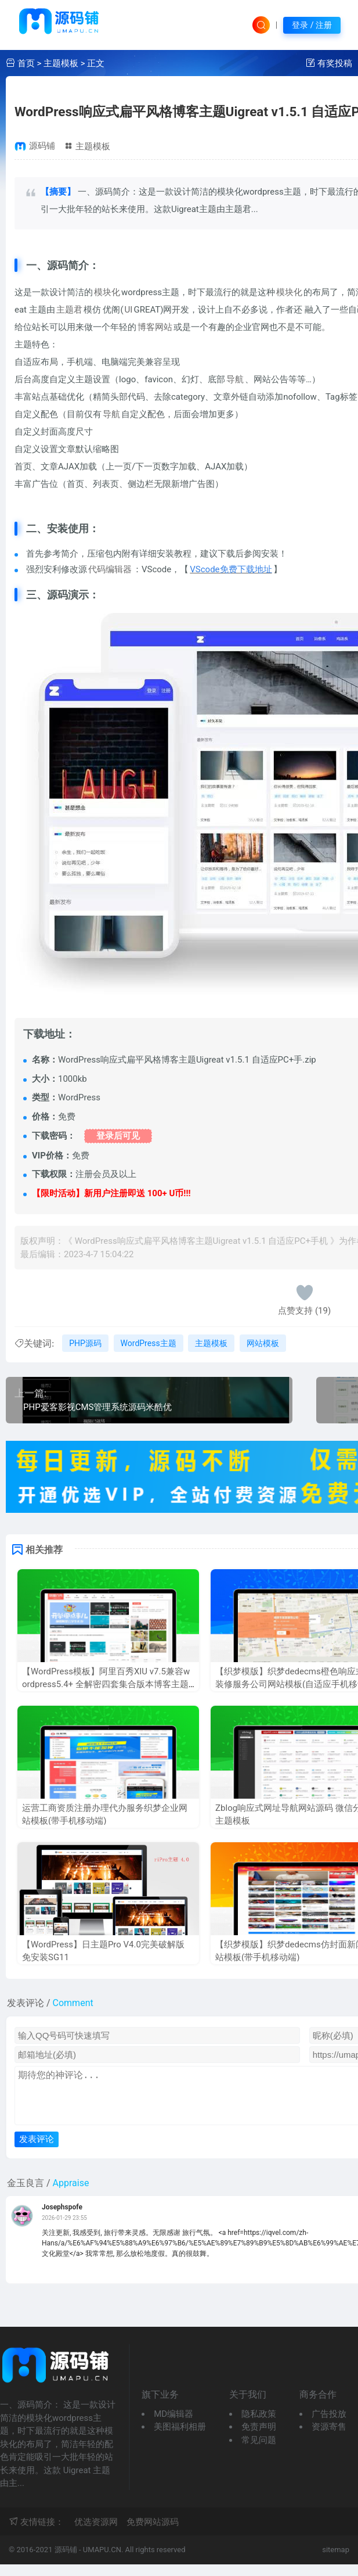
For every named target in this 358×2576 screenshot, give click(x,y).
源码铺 (42, 146)
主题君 (69, 309)
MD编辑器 (173, 2425)
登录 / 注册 (312, 25)
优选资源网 (96, 2533)
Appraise (71, 2194)
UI (129, 309)
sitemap (335, 2561)
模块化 (107, 292)
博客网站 (155, 327)
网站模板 (263, 1343)
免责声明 (258, 2438)
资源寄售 (329, 2438)
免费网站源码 (152, 2533)
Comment (73, 2002)
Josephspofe (62, 2219)
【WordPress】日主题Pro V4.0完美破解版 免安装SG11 (103, 1951)
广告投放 (329, 2425)
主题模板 (61, 63)
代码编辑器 (110, 569)
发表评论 (36, 2150)
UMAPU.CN (102, 2561)
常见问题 (258, 2451)
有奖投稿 (334, 63)
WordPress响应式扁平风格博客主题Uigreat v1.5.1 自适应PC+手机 (201, 1241)
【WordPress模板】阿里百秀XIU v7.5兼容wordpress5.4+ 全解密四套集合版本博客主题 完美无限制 (106, 1684)
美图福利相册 (180, 2438)
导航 (235, 379)
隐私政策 (258, 2425)
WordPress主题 (148, 1343)
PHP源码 (85, 1343)
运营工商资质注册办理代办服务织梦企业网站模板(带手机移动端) (104, 1815)
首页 (26, 63)
